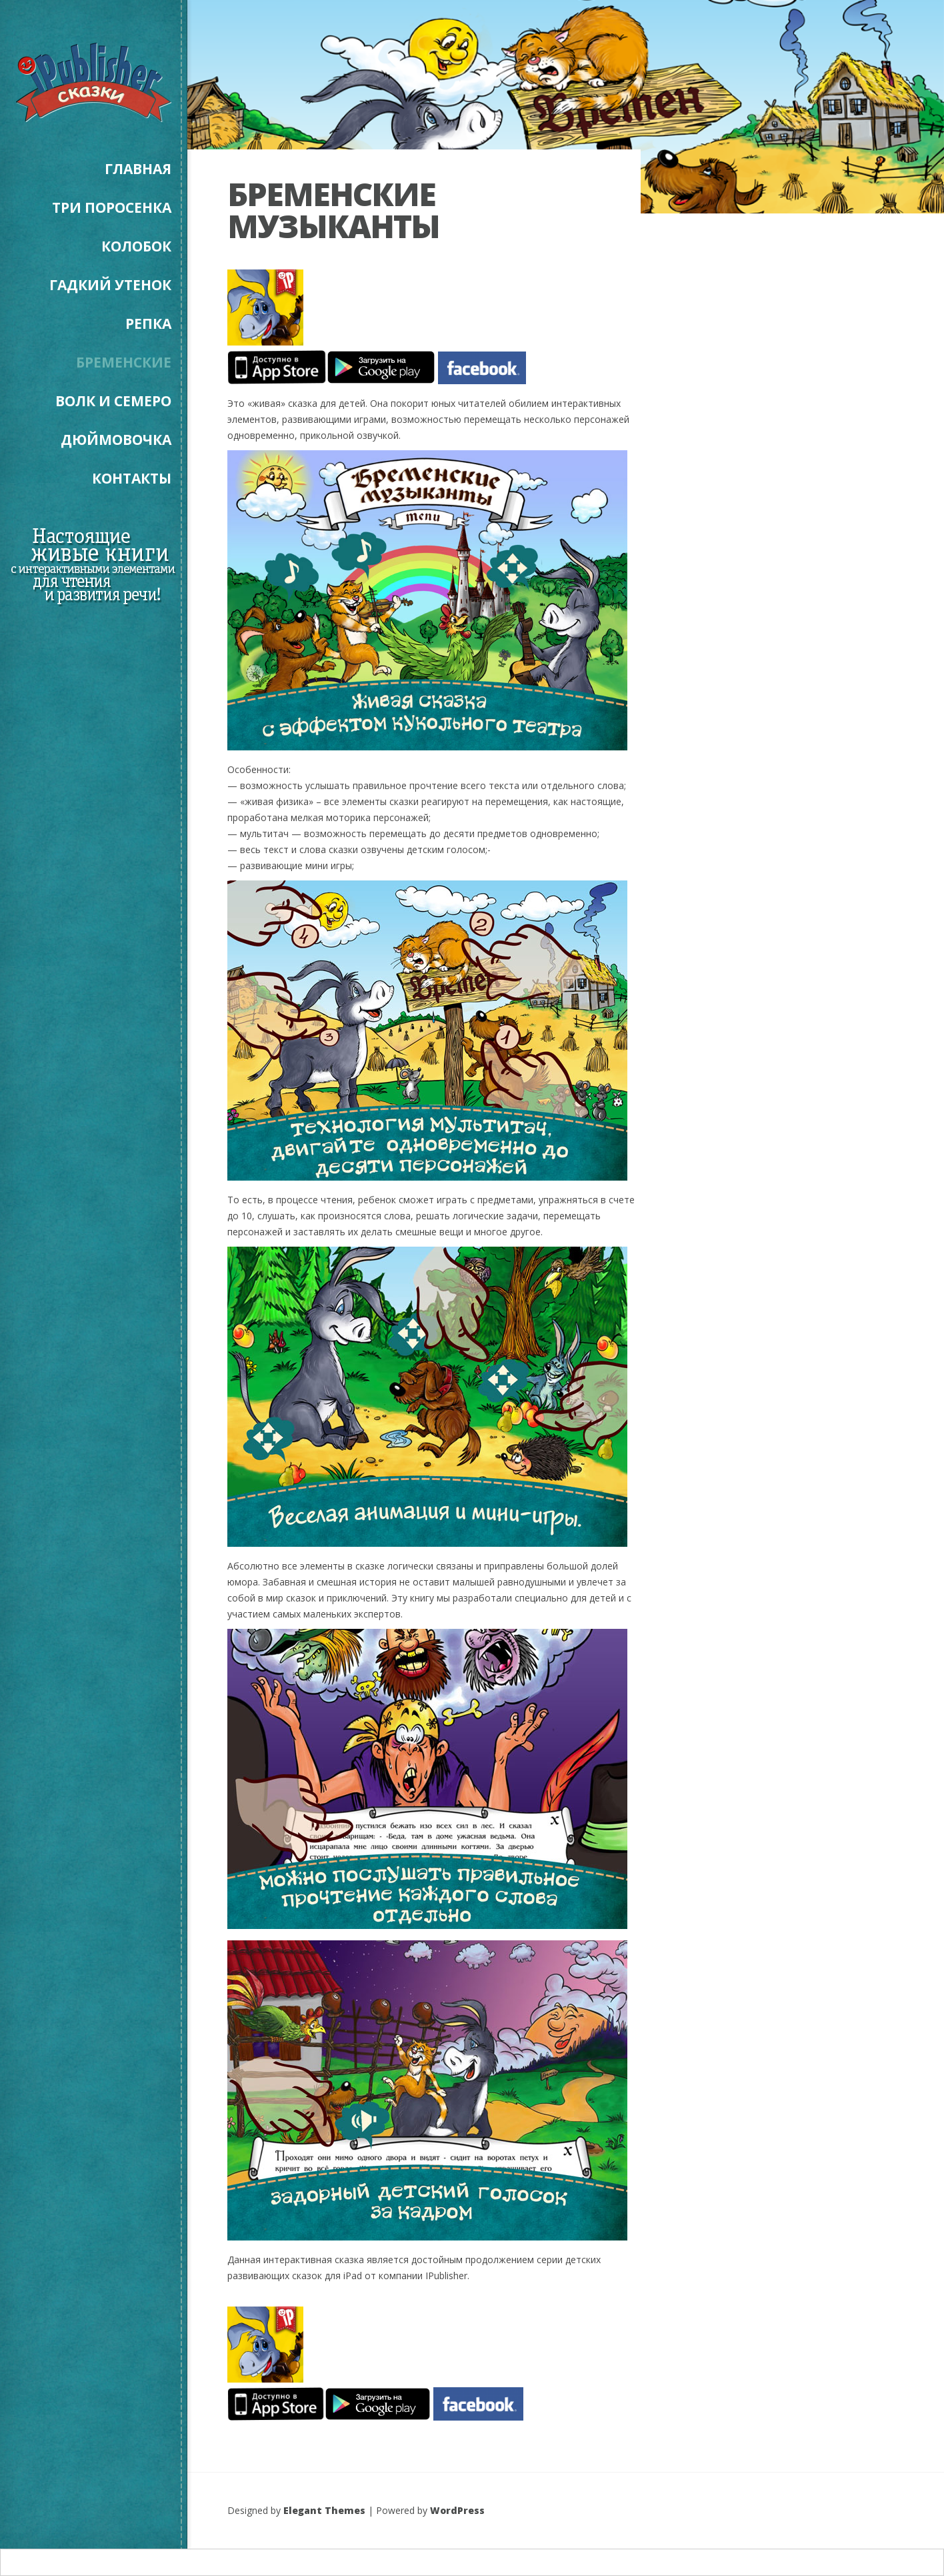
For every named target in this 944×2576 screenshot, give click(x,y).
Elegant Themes (324, 2510)
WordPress (457, 2510)
